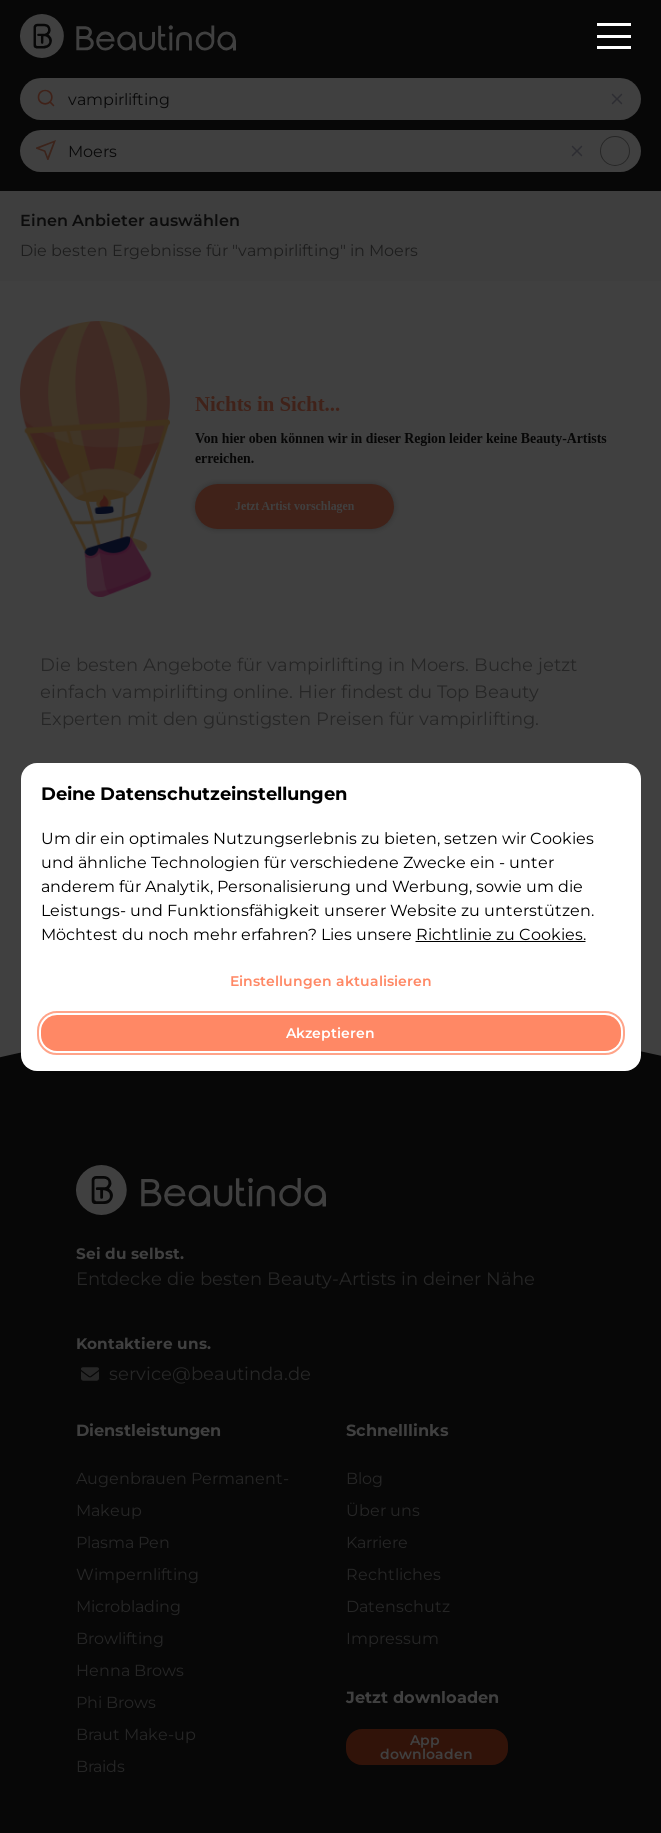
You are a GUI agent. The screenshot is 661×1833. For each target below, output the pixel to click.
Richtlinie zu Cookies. (501, 934)
